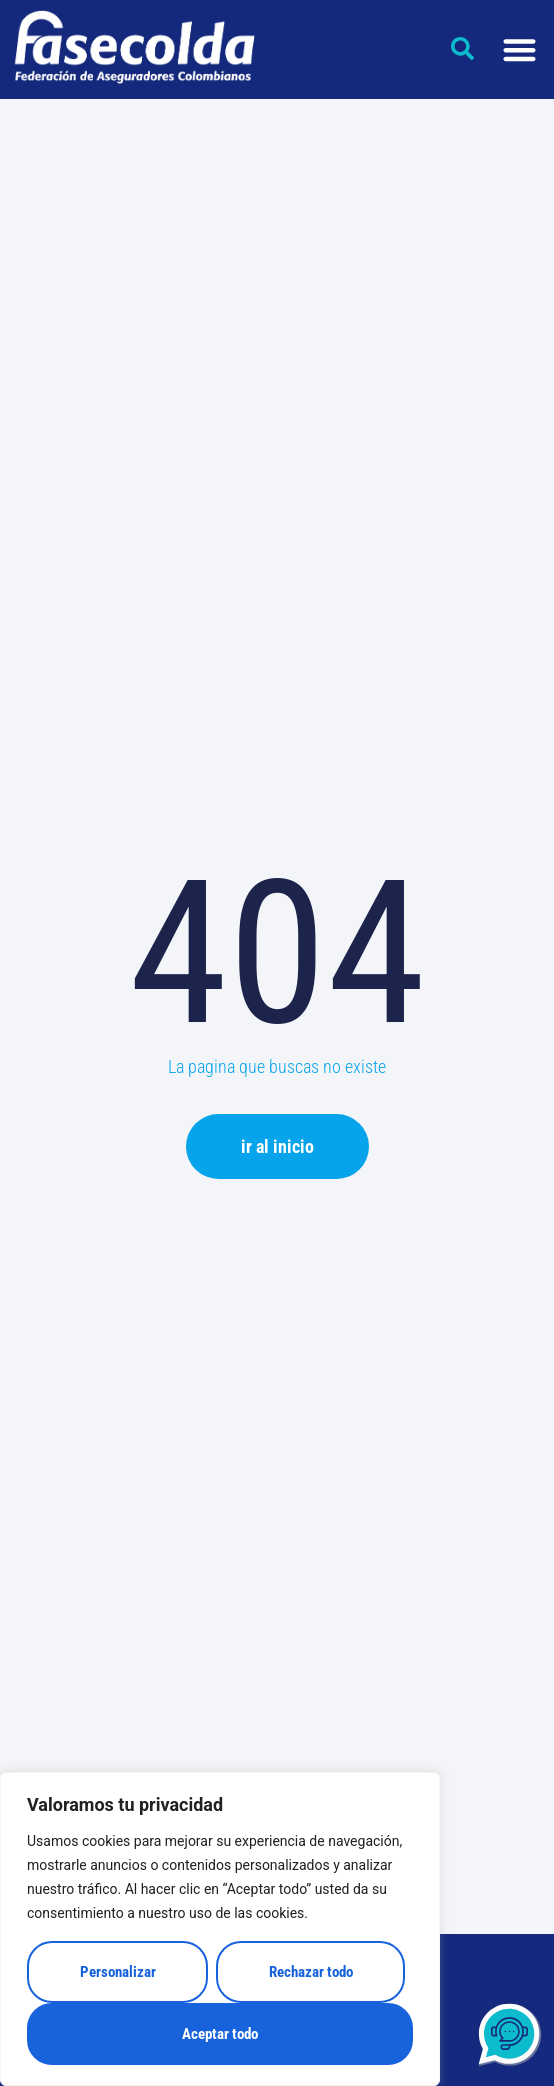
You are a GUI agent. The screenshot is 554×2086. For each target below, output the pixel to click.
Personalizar (118, 1972)
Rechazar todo (311, 1972)
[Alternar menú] (519, 49)
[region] (220, 1929)
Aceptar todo (220, 2034)
